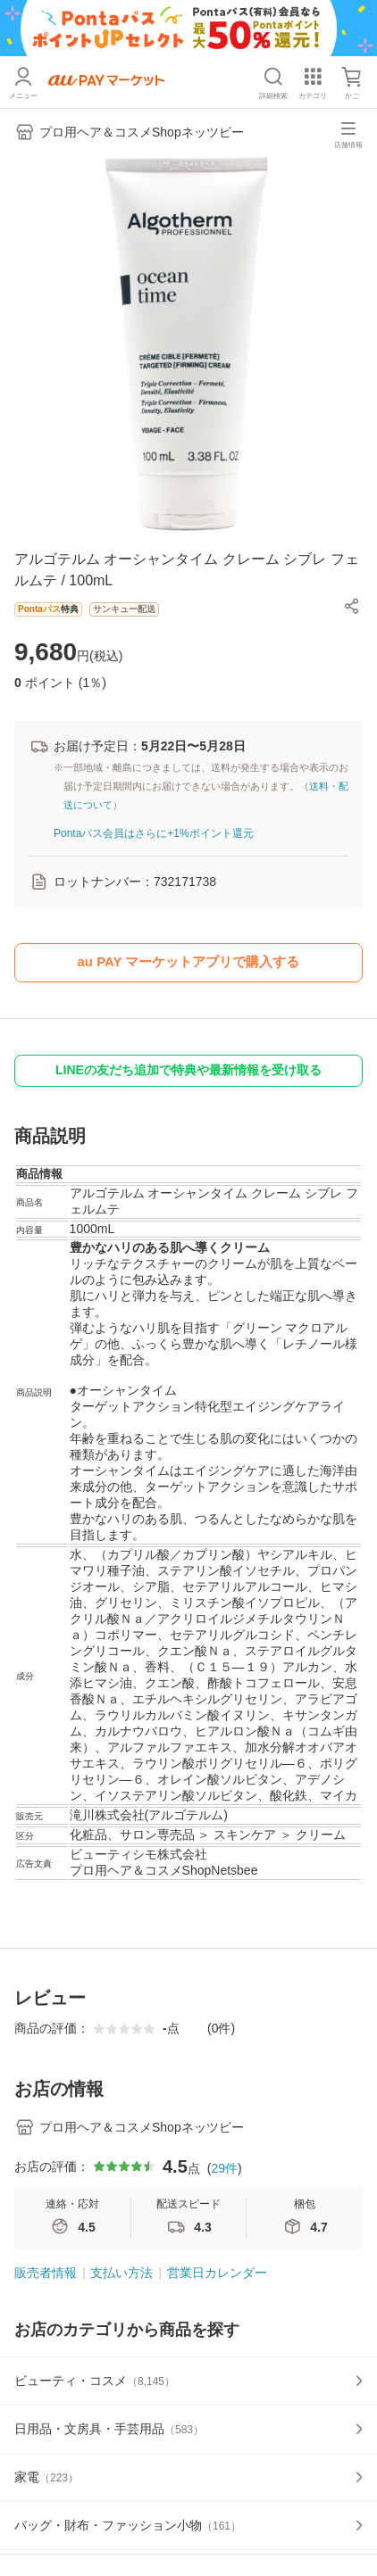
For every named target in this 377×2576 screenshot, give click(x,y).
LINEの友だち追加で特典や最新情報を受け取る (188, 1070)
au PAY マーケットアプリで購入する (189, 961)
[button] (352, 606)
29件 (224, 2168)
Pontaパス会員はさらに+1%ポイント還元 (154, 833)
